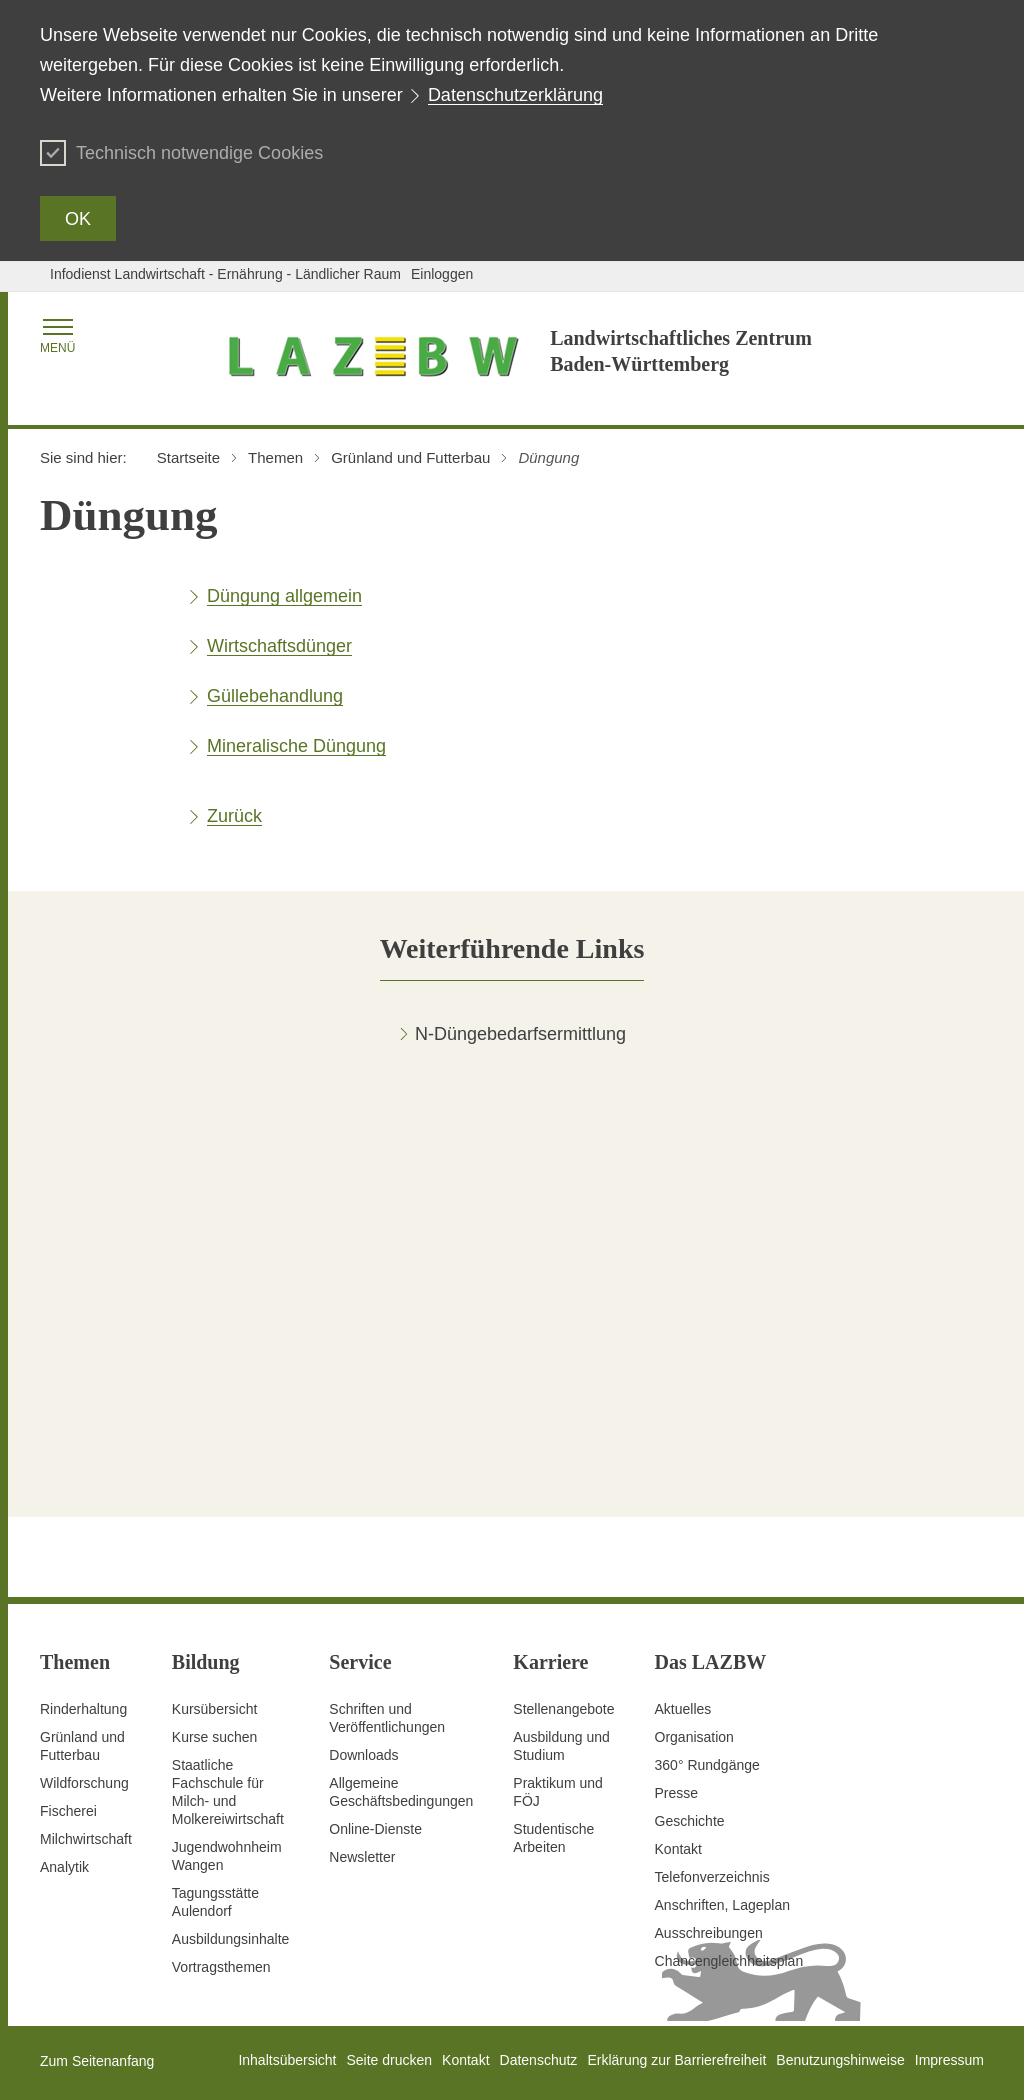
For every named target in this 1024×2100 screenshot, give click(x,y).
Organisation (694, 1737)
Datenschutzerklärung (515, 95)
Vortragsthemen (221, 1967)
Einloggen (442, 274)
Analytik (64, 1867)
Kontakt (678, 1849)
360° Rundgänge (707, 1765)
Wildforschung (84, 1783)
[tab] (512, 948)
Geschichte (690, 1821)
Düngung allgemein (284, 596)
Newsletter (362, 1857)
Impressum (949, 2060)
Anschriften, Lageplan (722, 1905)
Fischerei (68, 1811)
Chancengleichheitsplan (729, 1961)
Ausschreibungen (709, 1933)
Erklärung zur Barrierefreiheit (676, 2060)
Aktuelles (683, 1709)
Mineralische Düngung (296, 746)
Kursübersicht (215, 1709)
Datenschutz (539, 2060)
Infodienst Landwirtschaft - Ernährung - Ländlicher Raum (225, 274)
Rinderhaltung (83, 1709)
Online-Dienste (375, 1829)
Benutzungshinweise (840, 2060)
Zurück (234, 816)
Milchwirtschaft (86, 1839)
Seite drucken (389, 2060)
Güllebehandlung (275, 696)
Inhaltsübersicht (287, 2060)
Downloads (363, 1755)
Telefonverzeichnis (712, 1877)
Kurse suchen (215, 1737)
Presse (677, 1793)
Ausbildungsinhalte (231, 1939)
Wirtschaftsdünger (279, 646)
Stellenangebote (563, 1709)
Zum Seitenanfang (97, 2061)
